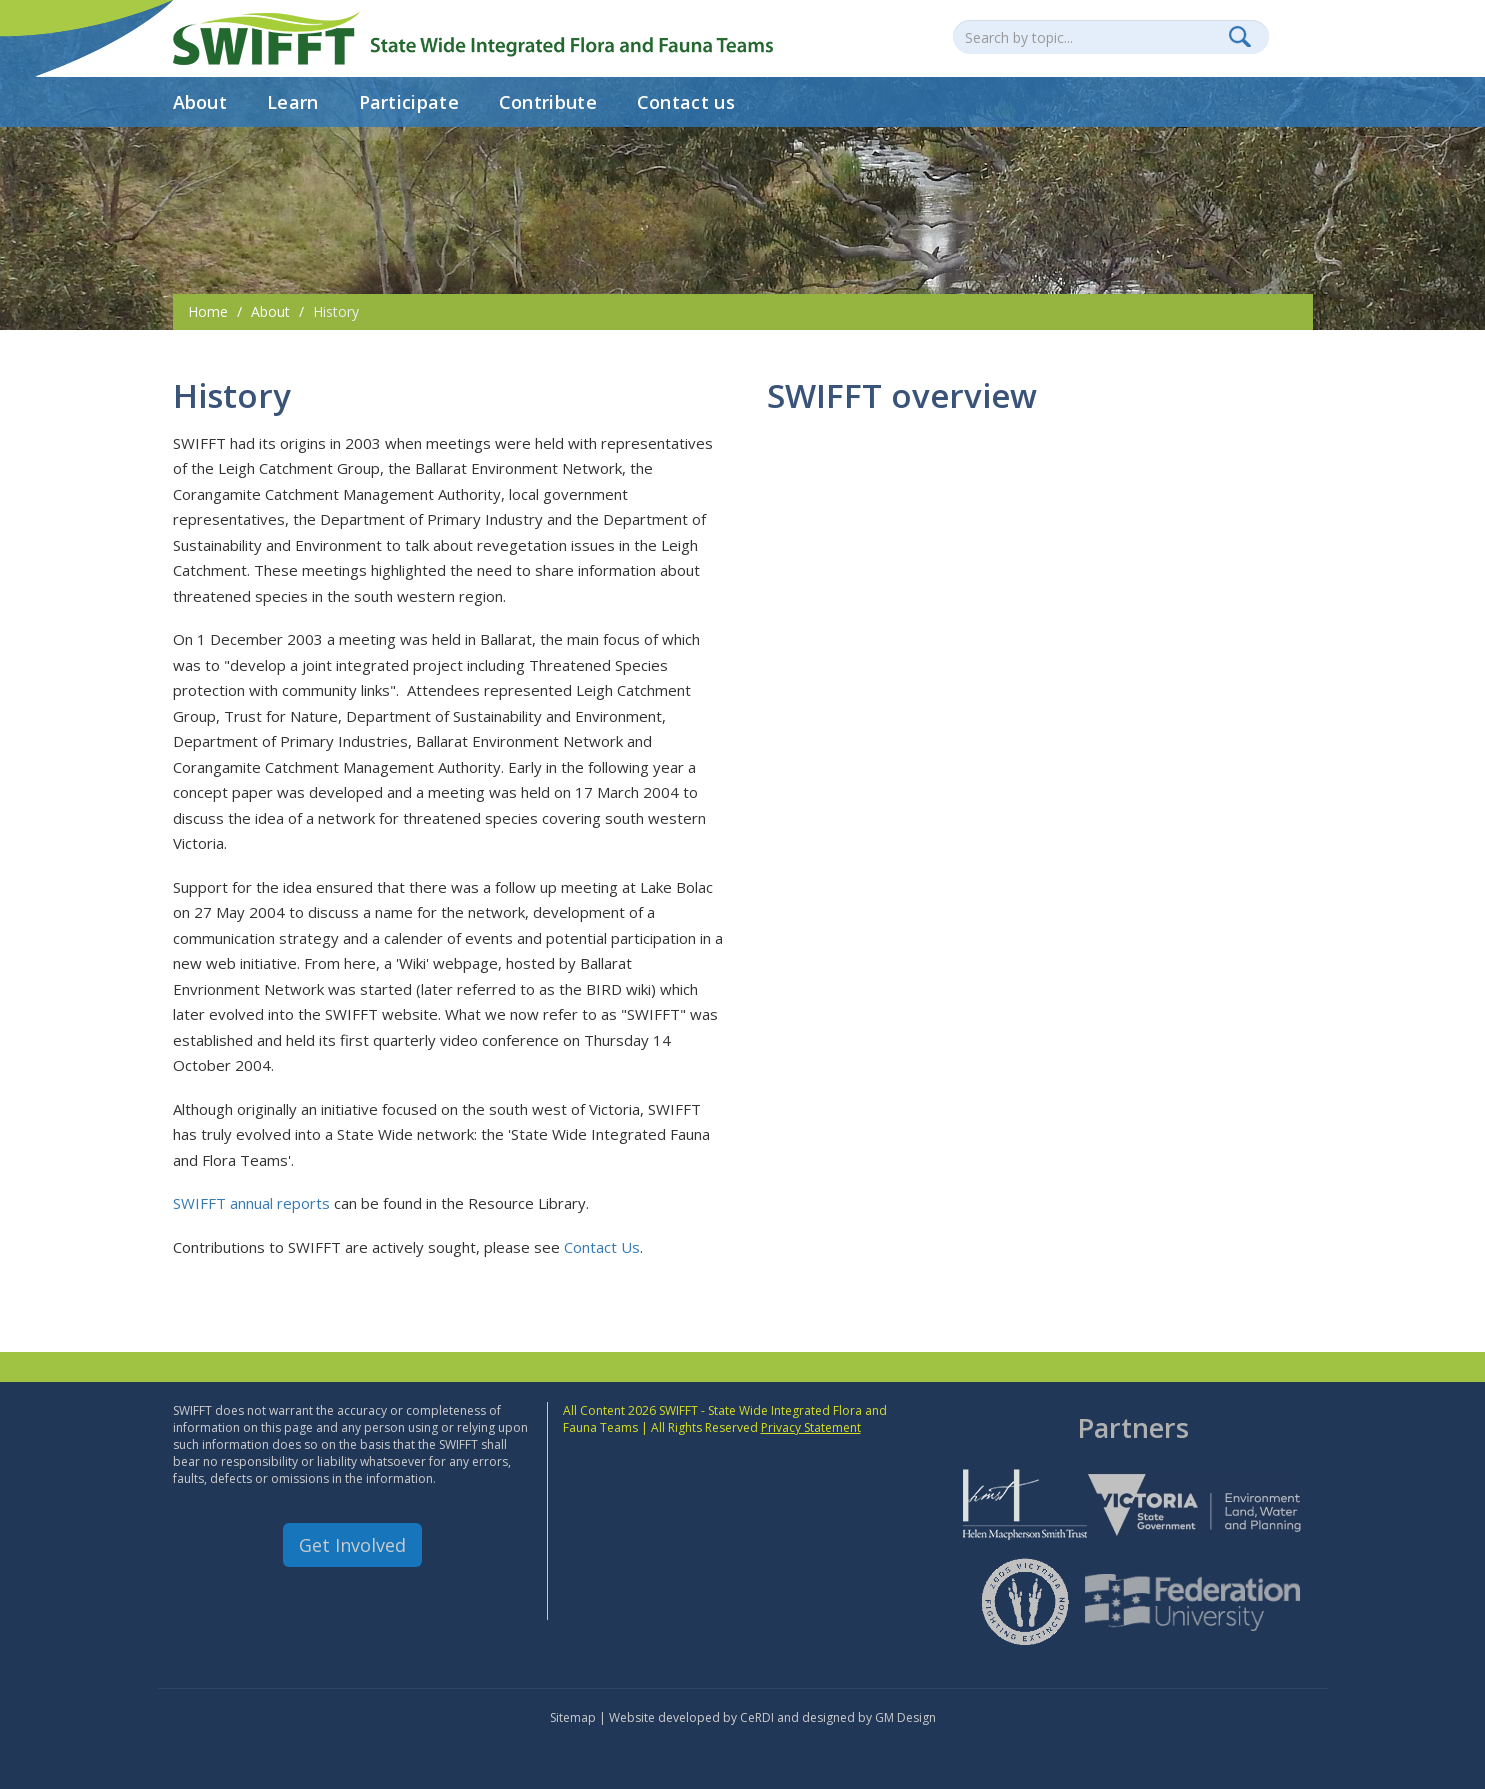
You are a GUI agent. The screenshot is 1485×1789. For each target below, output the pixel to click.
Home (208, 311)
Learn (293, 102)
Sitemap (573, 1717)
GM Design (905, 1717)
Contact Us (602, 1247)
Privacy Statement (811, 1427)
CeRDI (757, 1717)
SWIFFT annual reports (251, 1203)
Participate (409, 102)
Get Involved (352, 1545)
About (200, 102)
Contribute (548, 102)
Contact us (686, 102)
